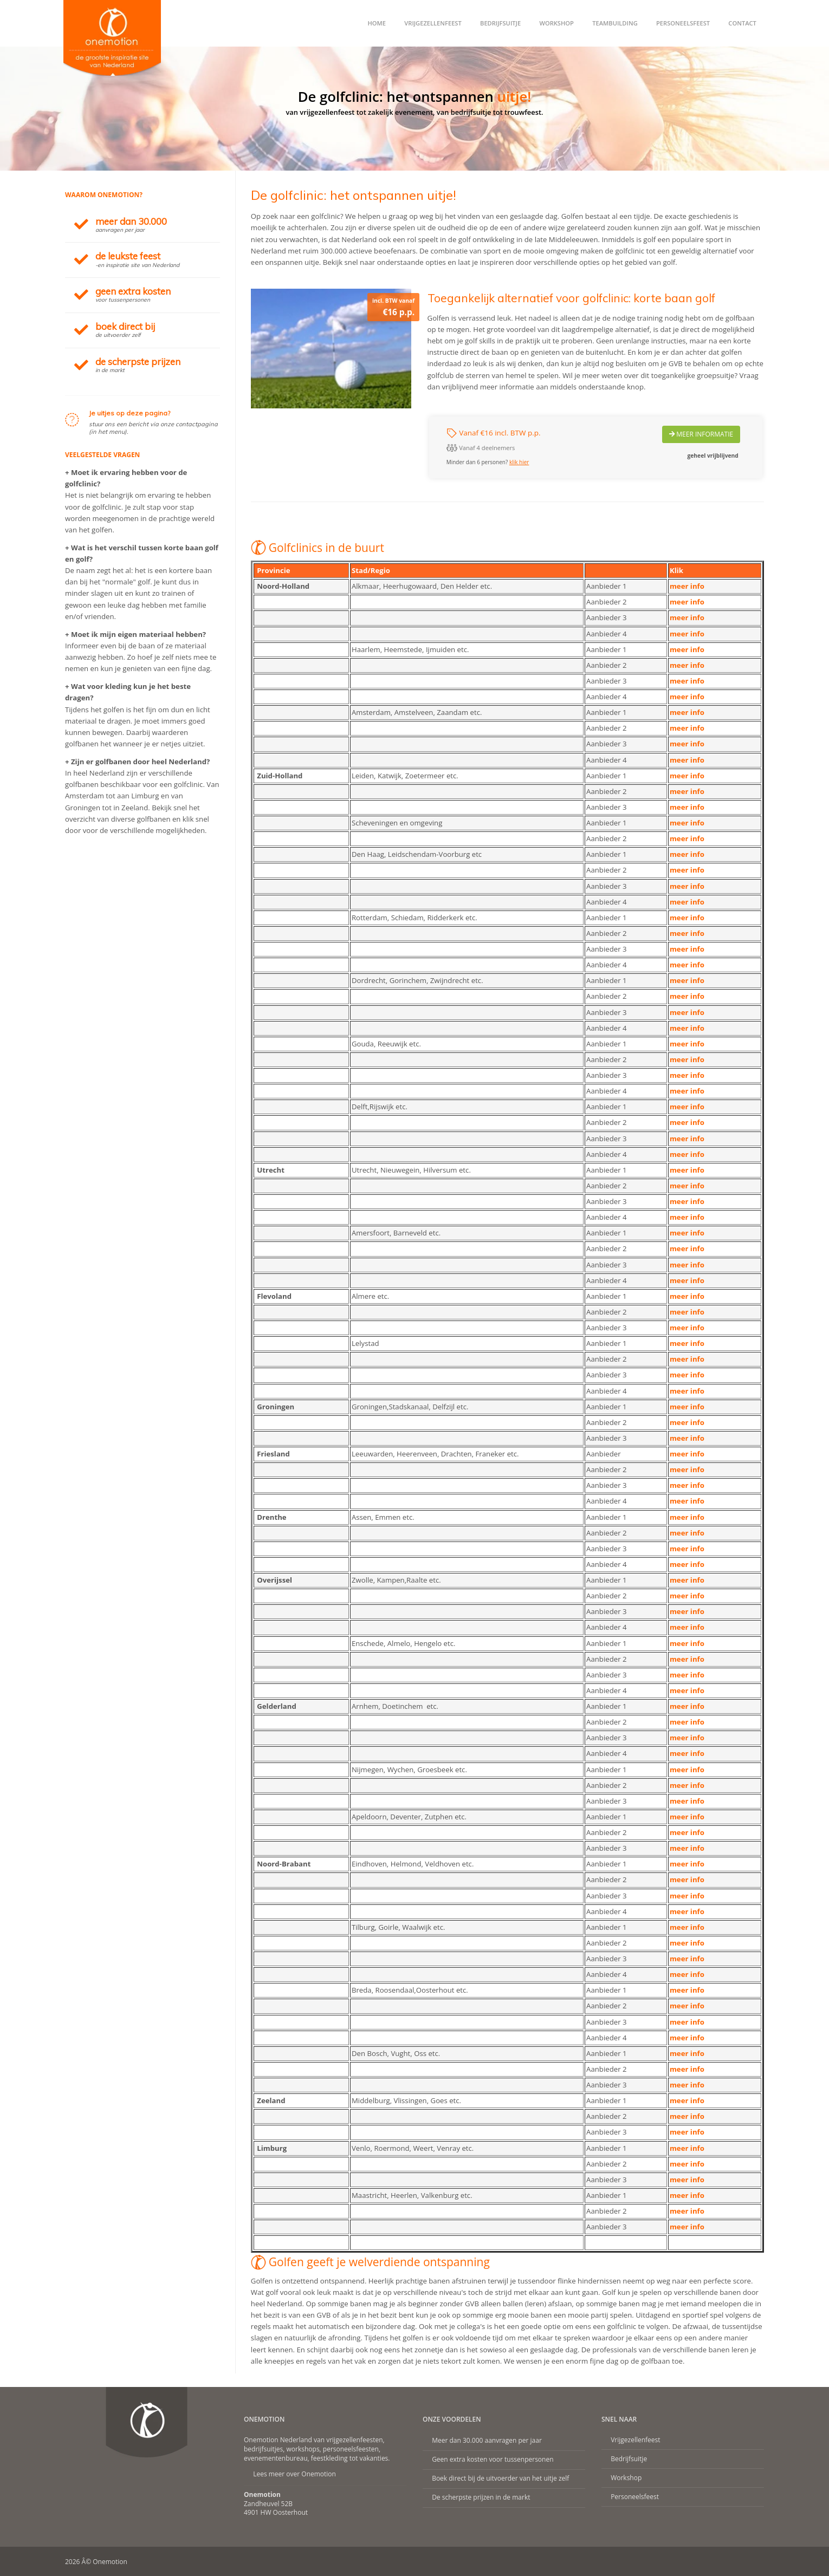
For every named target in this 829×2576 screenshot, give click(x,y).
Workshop (556, 23)
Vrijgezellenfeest (432, 23)
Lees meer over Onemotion (294, 2474)
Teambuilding (614, 23)
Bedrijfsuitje (500, 23)
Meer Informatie (701, 434)
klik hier (519, 462)
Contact (742, 23)
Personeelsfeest (683, 23)
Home (376, 23)
